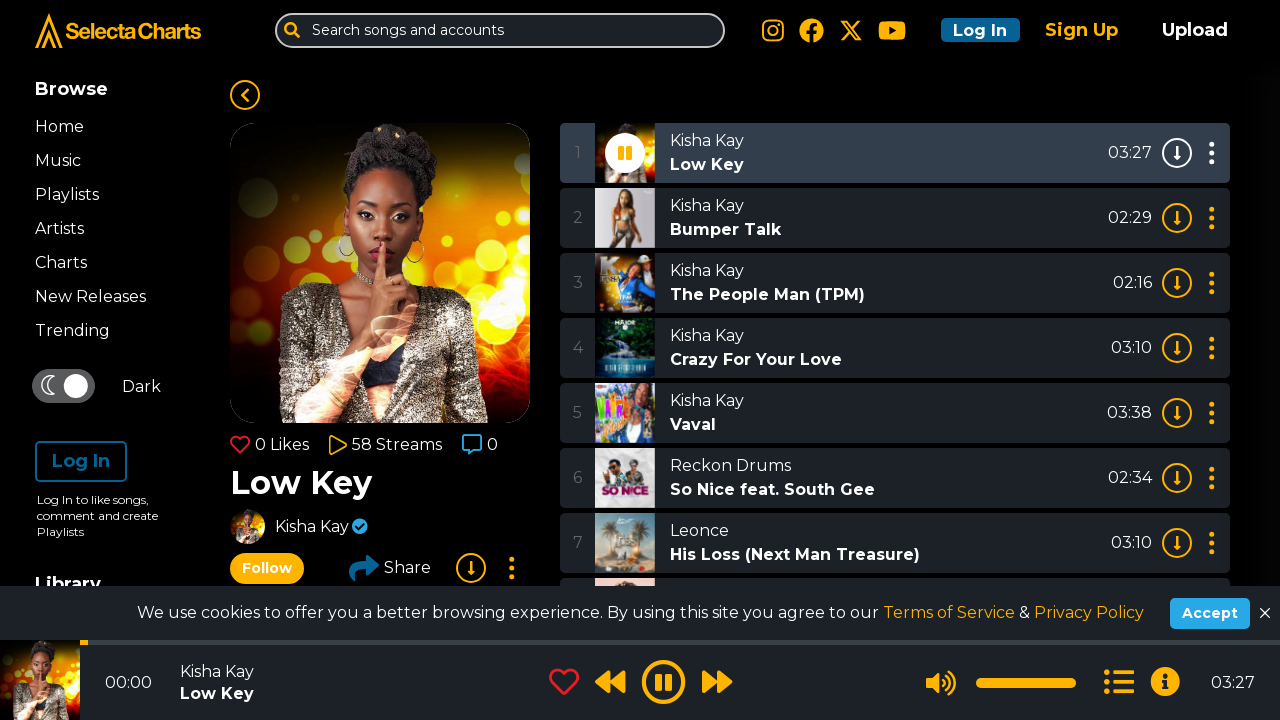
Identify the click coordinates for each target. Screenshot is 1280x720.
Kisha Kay (312, 526)
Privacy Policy (1089, 612)
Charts (61, 262)
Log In (972, 30)
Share (390, 568)
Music (58, 160)
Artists (59, 228)
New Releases (90, 296)
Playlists (67, 194)
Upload (1195, 30)
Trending (72, 330)
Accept (1210, 613)
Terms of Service (951, 612)
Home (59, 126)
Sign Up (1081, 30)
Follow (267, 568)
